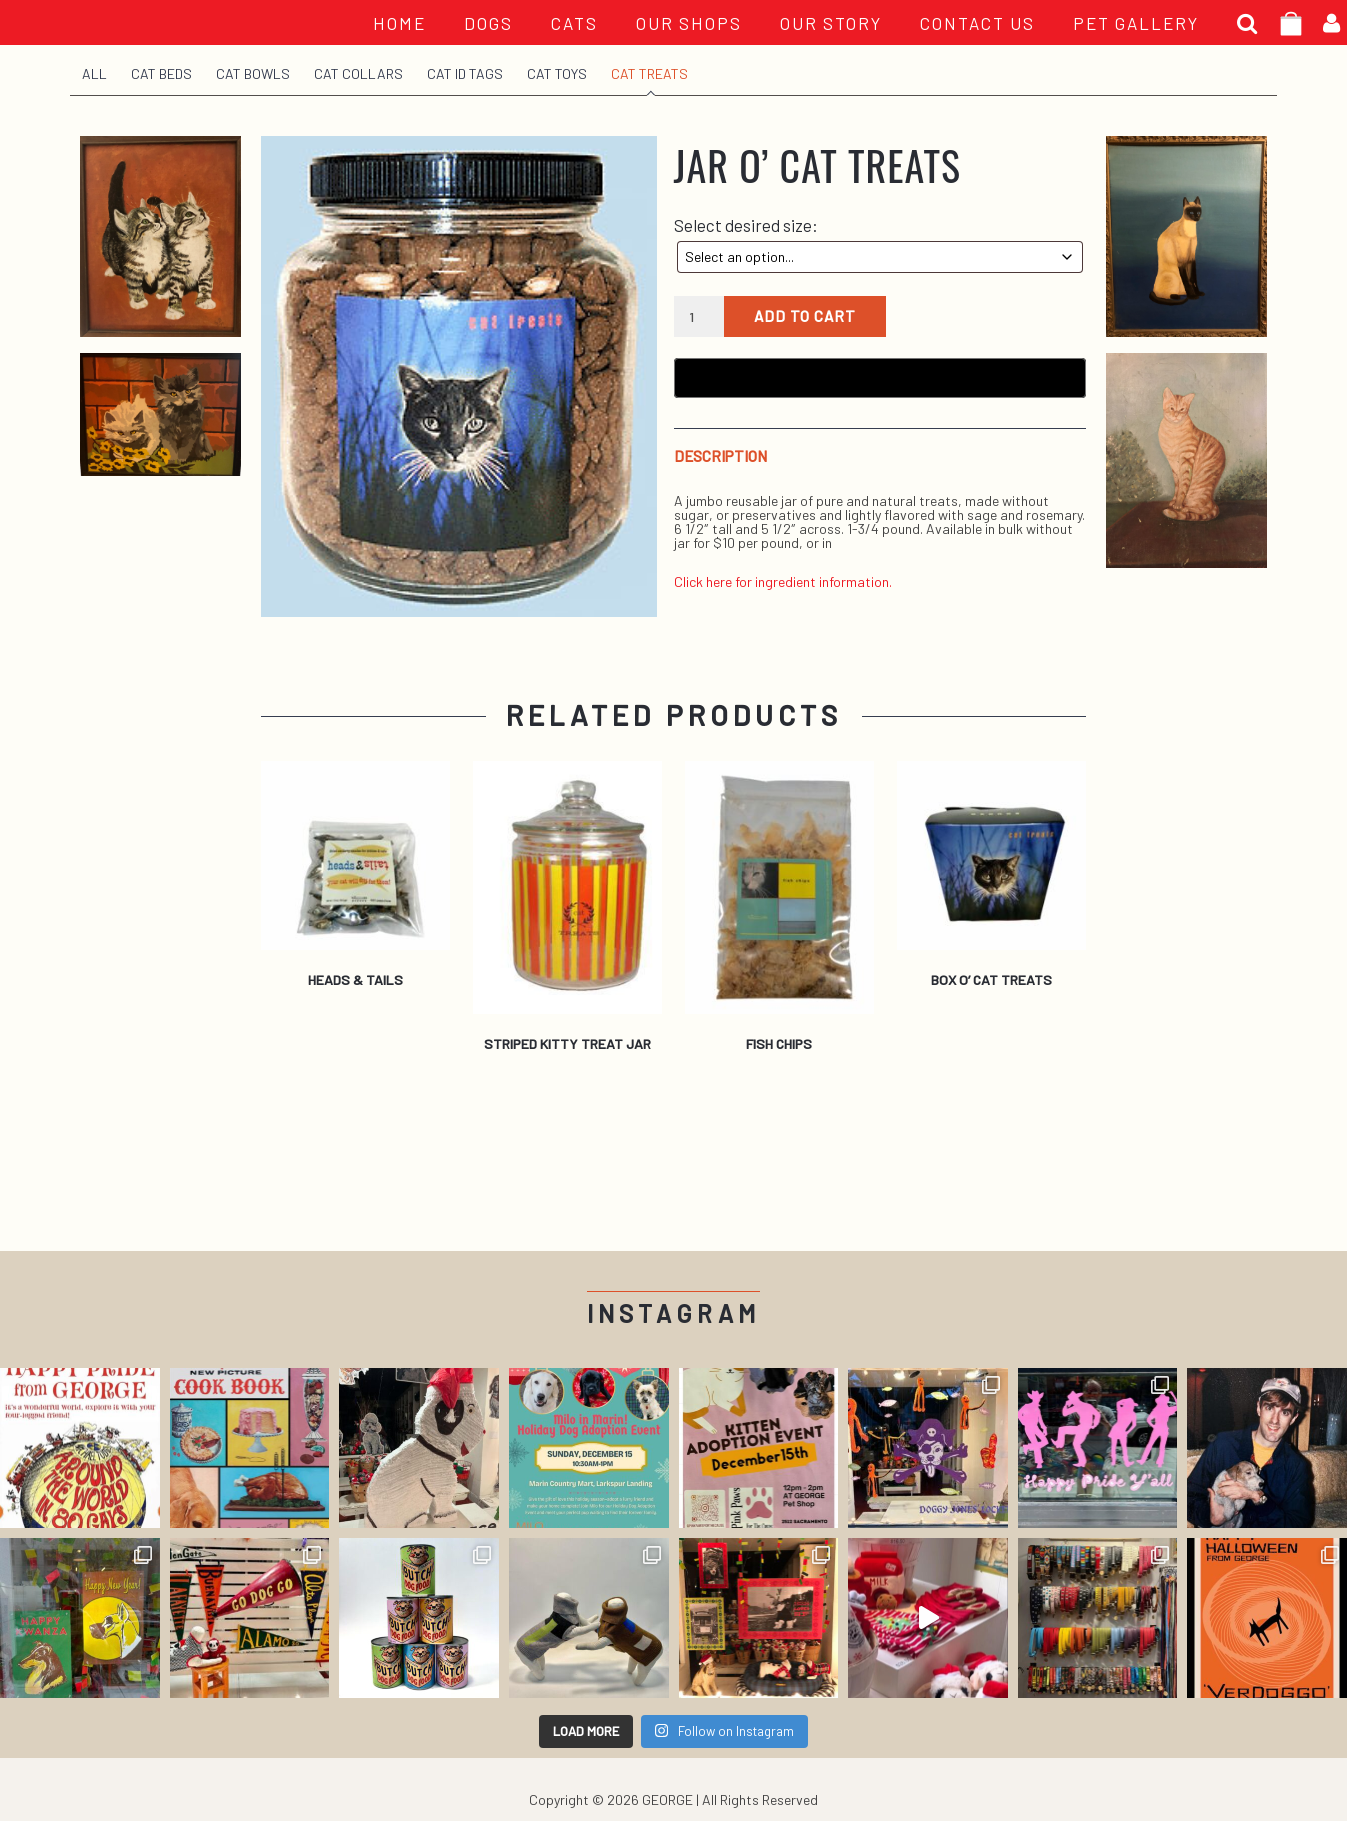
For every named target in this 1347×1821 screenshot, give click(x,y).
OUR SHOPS (689, 23)
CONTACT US (977, 23)
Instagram (673, 1313)
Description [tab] (720, 456)
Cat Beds (161, 73)
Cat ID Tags (465, 73)
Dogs (488, 23)
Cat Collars (358, 73)
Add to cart (805, 316)
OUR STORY (831, 23)
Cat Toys (557, 73)
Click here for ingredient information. (783, 581)
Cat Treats (649, 73)
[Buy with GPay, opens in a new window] (880, 378)
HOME (399, 23)
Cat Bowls (253, 73)
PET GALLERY (1136, 23)
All (94, 73)
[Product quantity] (699, 317)
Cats (574, 23)
